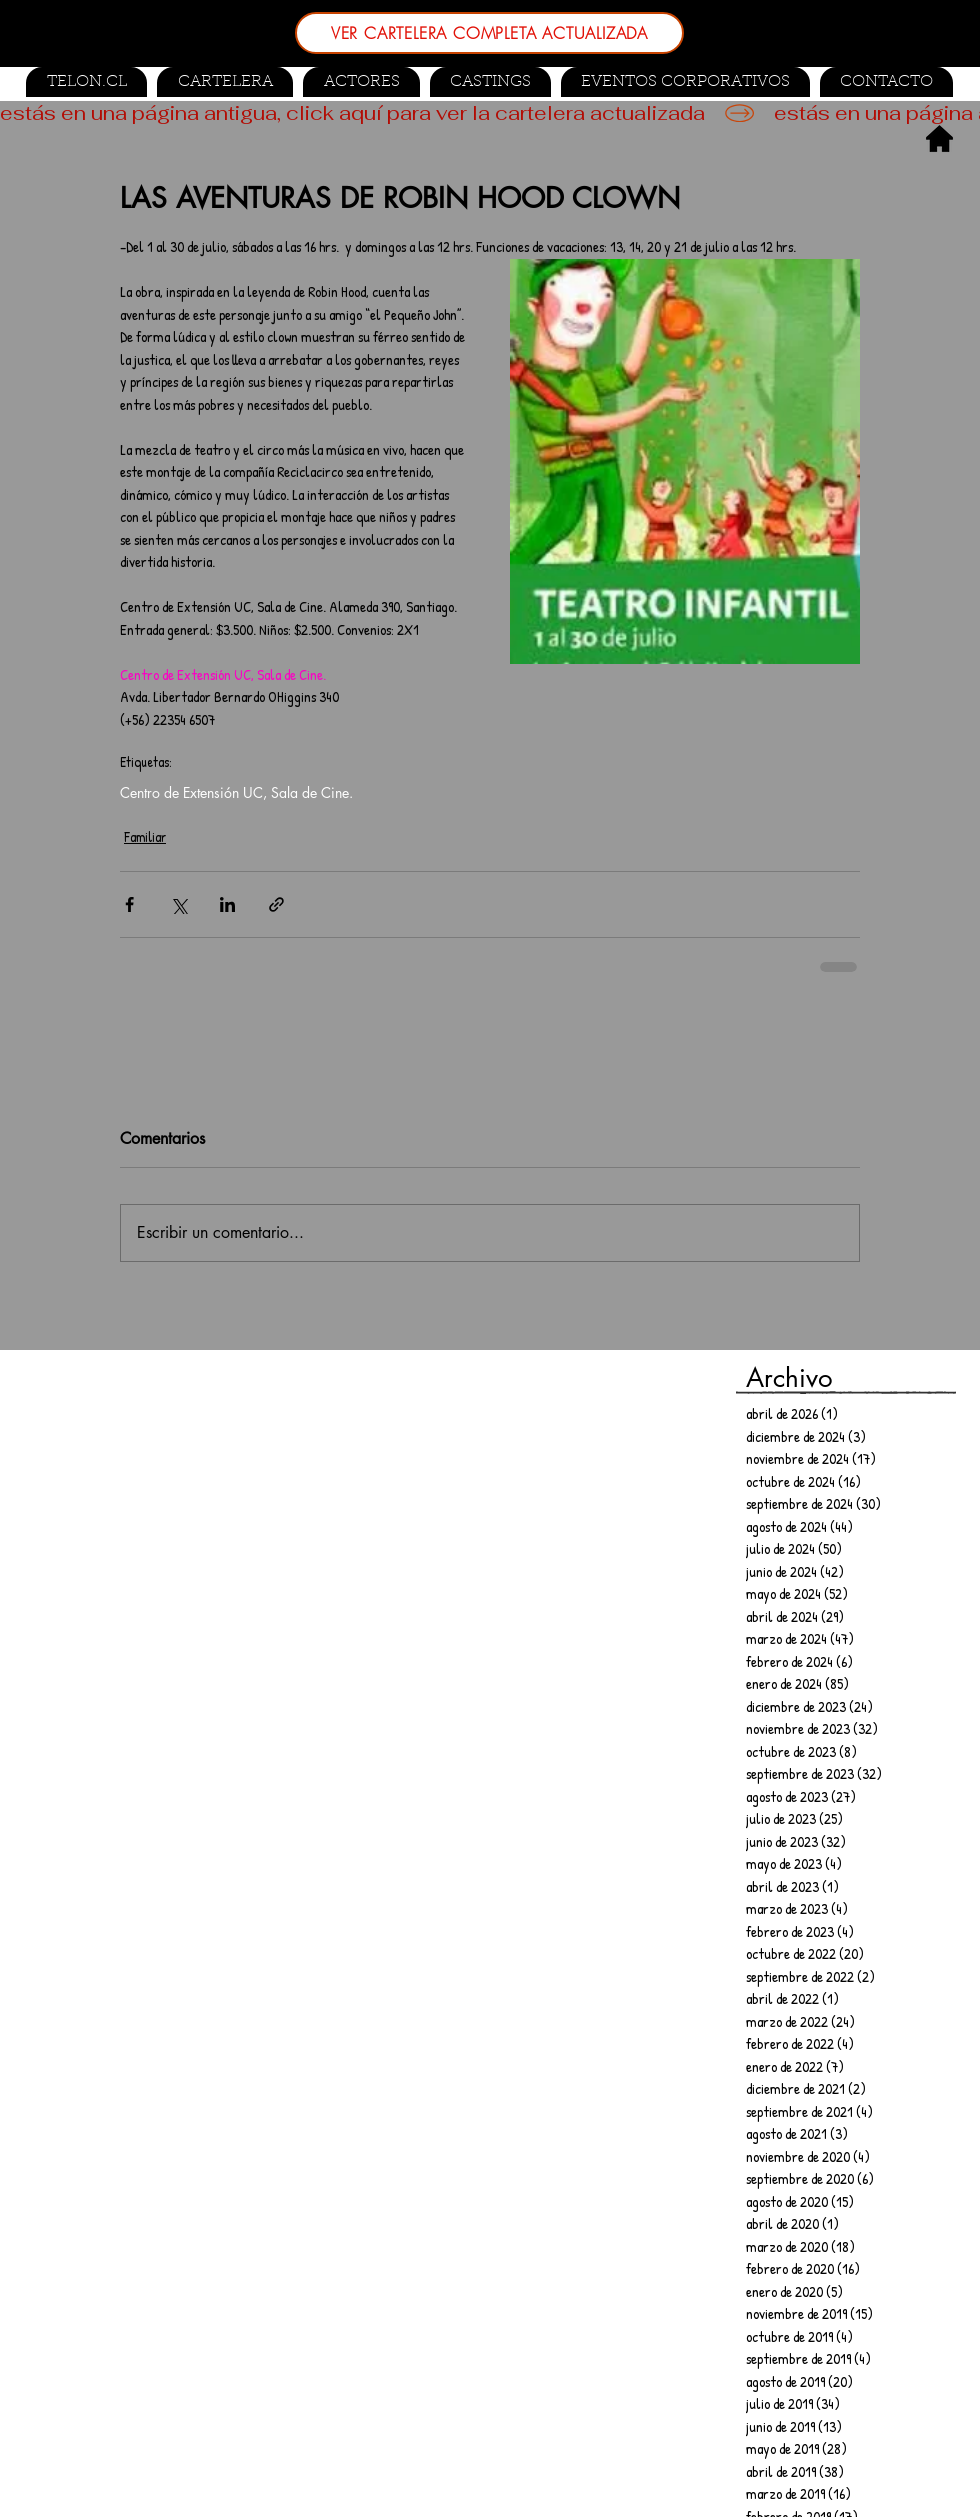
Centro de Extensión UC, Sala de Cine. (236, 792)
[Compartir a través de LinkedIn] (227, 904)
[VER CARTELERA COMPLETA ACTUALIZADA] (489, 33)
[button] (490, 82)
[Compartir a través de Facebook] (129, 904)
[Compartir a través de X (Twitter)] (178, 904)
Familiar (145, 836)
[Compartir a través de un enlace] (276, 904)
